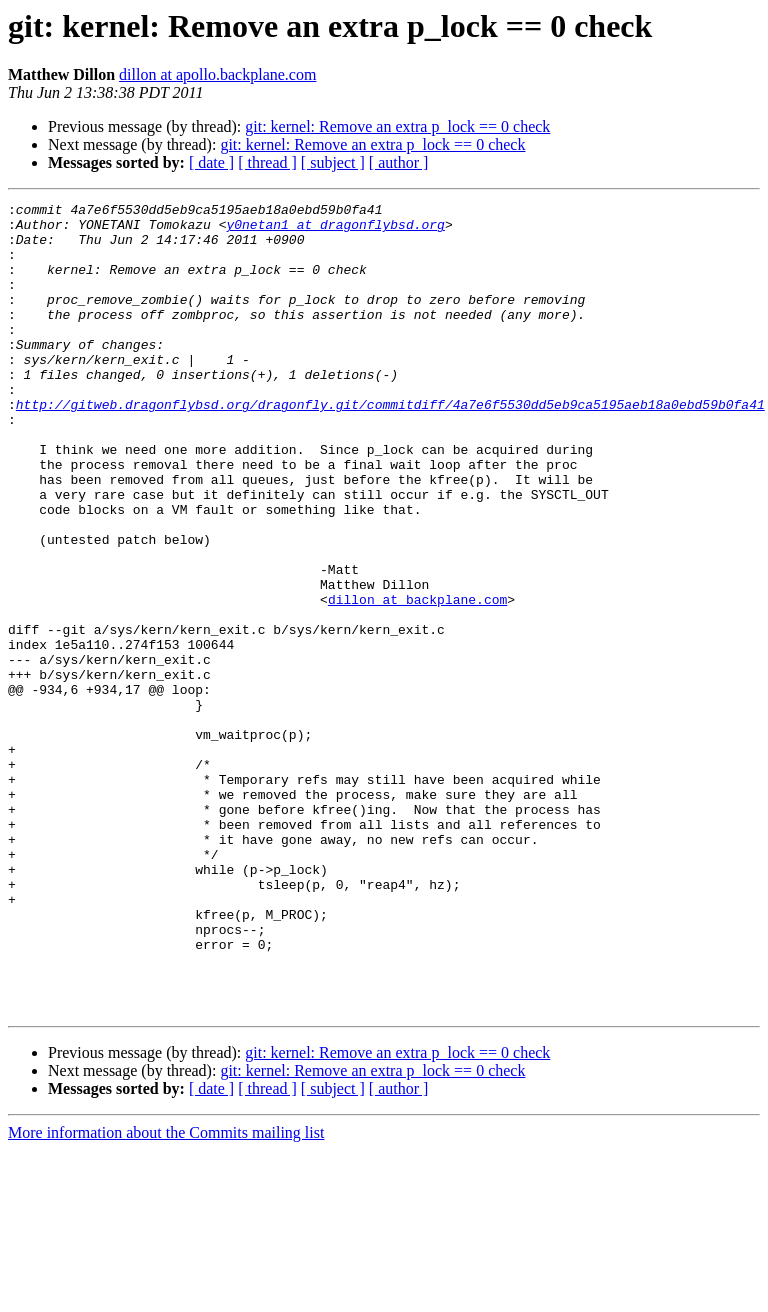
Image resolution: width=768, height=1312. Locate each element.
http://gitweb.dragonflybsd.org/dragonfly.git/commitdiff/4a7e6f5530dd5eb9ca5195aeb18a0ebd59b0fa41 (390, 446)
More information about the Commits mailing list (166, 1294)
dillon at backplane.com (417, 680)
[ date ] (211, 162)
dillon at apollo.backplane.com (217, 74)
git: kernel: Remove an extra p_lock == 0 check (397, 126)
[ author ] (399, 162)
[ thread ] (267, 162)
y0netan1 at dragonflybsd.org (335, 230)
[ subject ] (333, 162)
